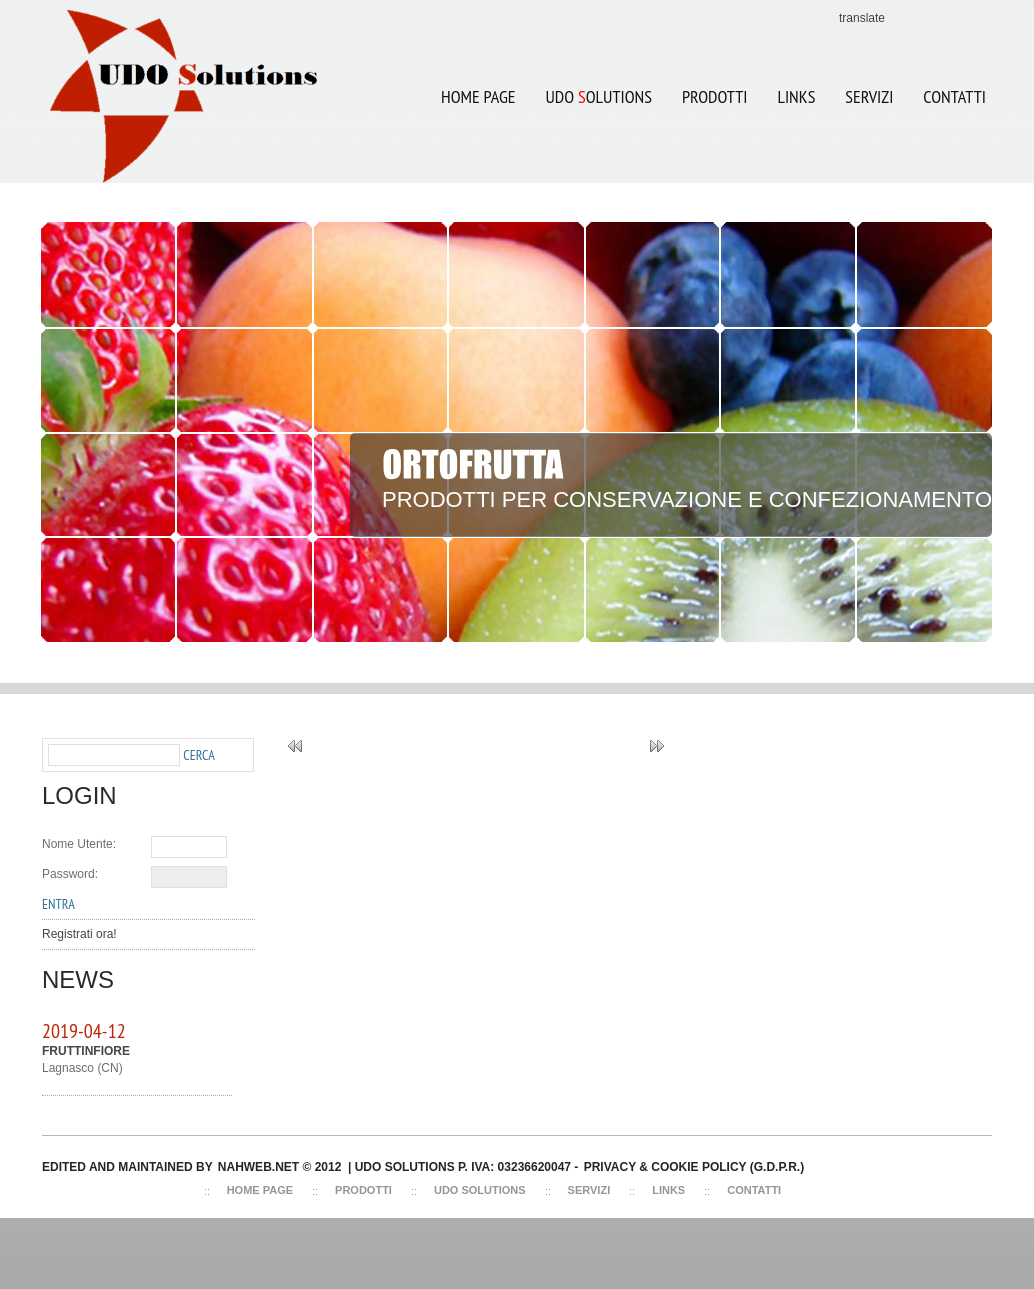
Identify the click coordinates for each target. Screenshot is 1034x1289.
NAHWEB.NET (258, 1167)
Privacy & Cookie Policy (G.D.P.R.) (694, 1167)
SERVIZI (869, 96)
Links (668, 1190)
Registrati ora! (79, 934)
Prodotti (714, 96)
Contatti (754, 1190)
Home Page (478, 96)
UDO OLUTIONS (591, 84)
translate (862, 18)
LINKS (796, 96)
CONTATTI (954, 96)
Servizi (589, 1190)
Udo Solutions (480, 1190)
